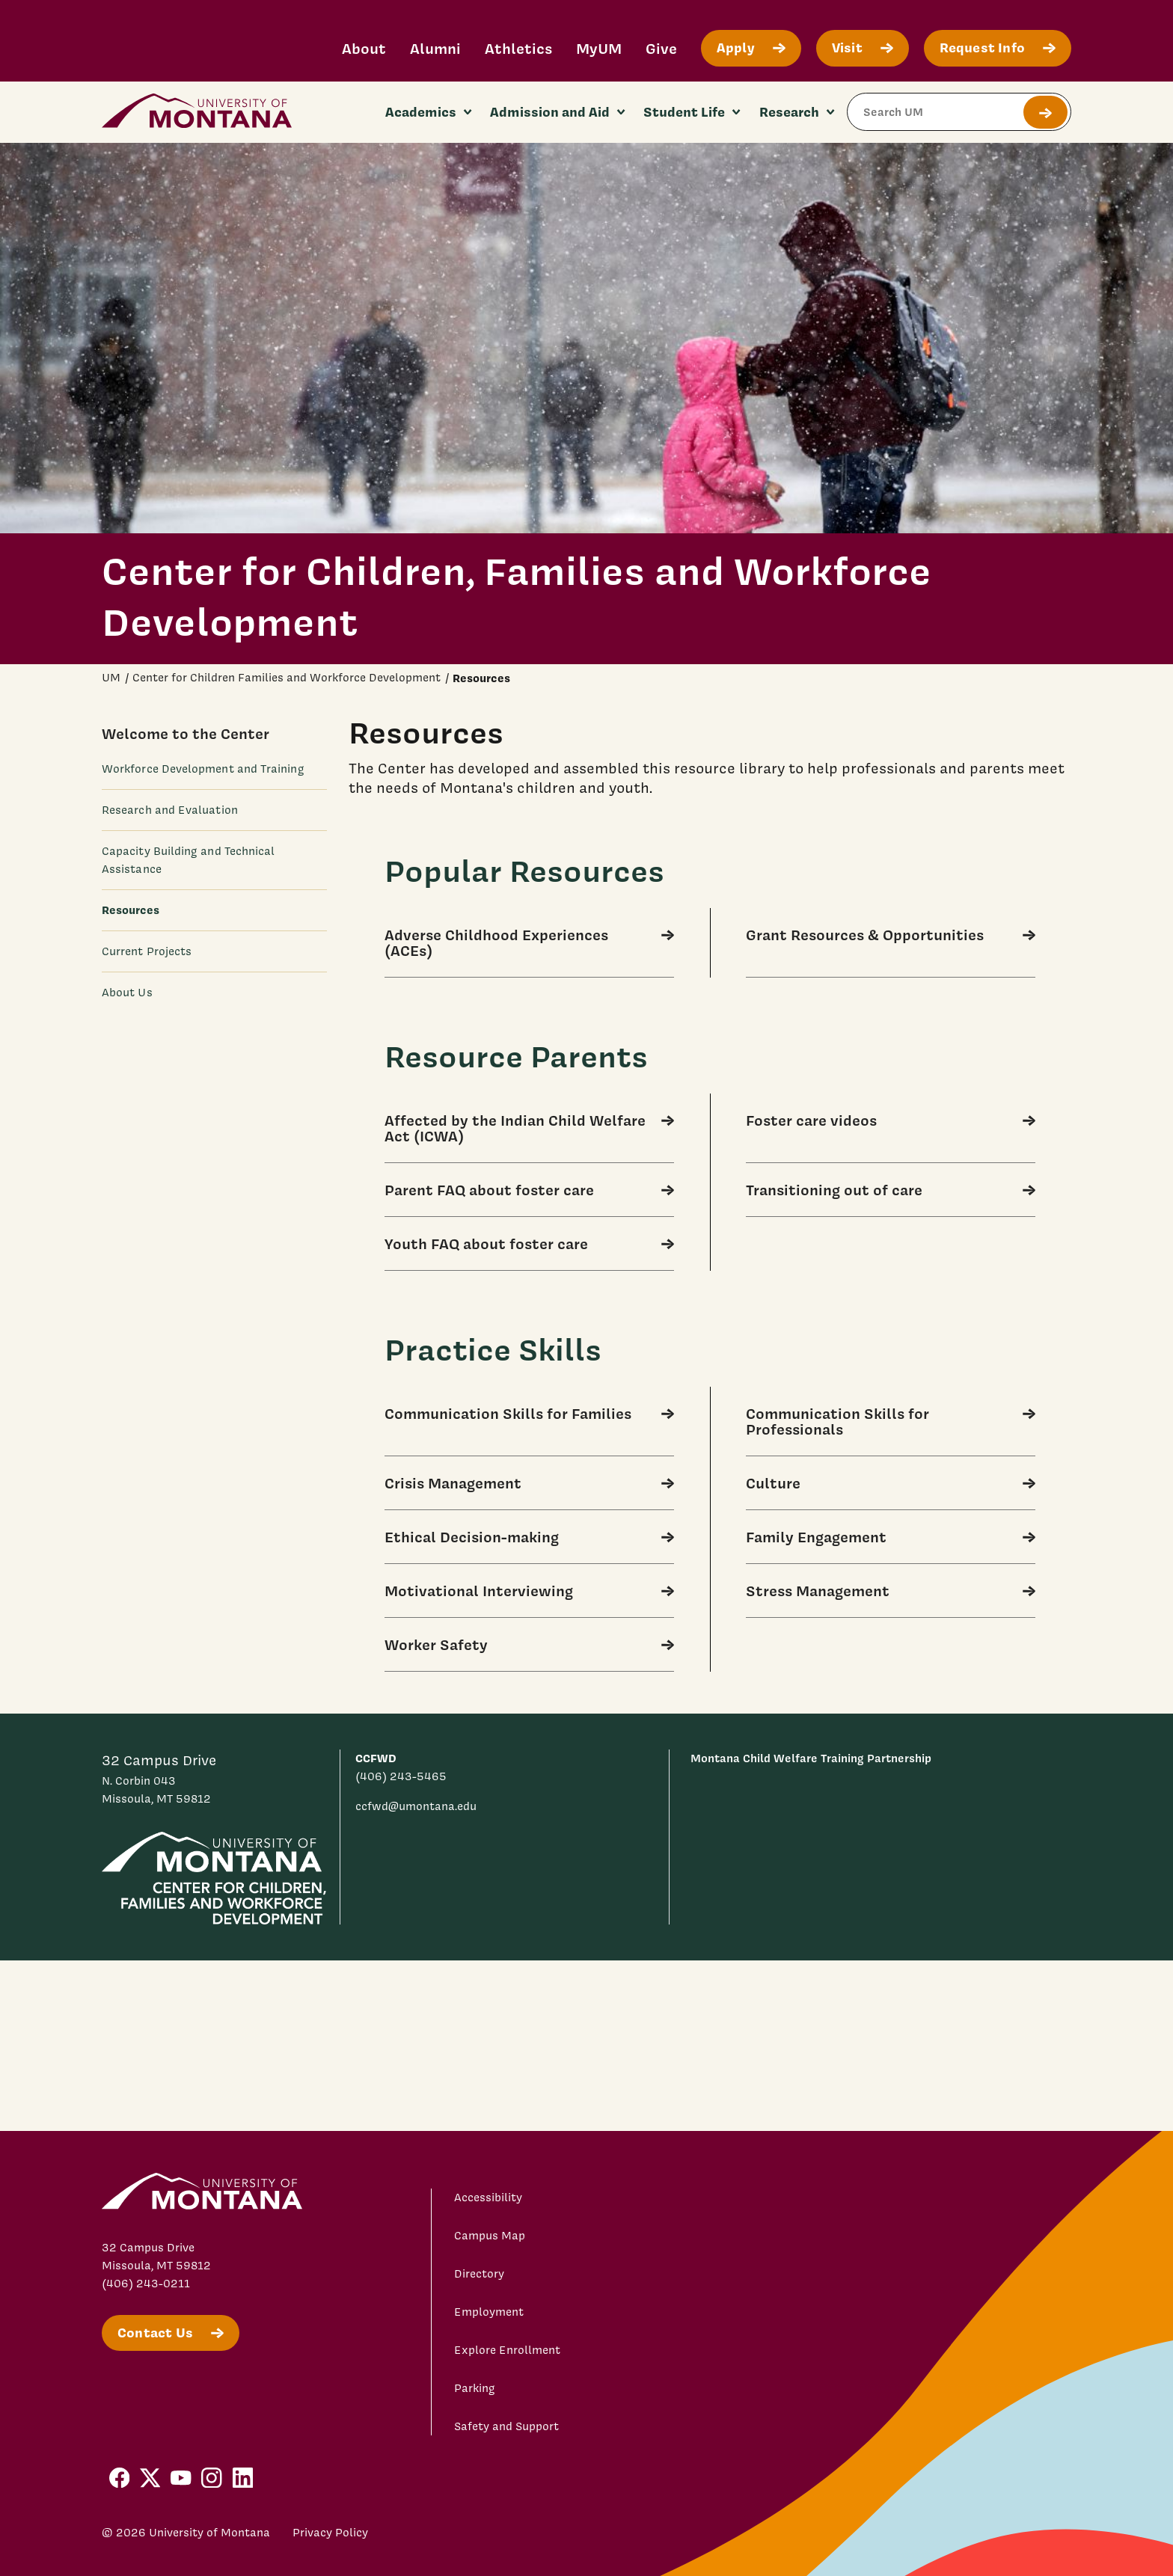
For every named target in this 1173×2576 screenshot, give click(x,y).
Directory (479, 2273)
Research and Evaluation (170, 810)
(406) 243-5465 (401, 1776)
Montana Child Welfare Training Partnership (810, 1758)
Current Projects (147, 951)
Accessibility (488, 2197)
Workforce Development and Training (203, 768)
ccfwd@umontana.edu (416, 1806)
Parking (474, 2388)
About (364, 48)
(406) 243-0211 (146, 2283)
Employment (489, 2311)
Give (661, 48)
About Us (127, 992)
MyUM (599, 48)
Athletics (518, 48)
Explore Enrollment (507, 2350)
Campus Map (489, 2235)
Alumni (435, 48)
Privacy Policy (330, 2532)
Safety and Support (506, 2426)
